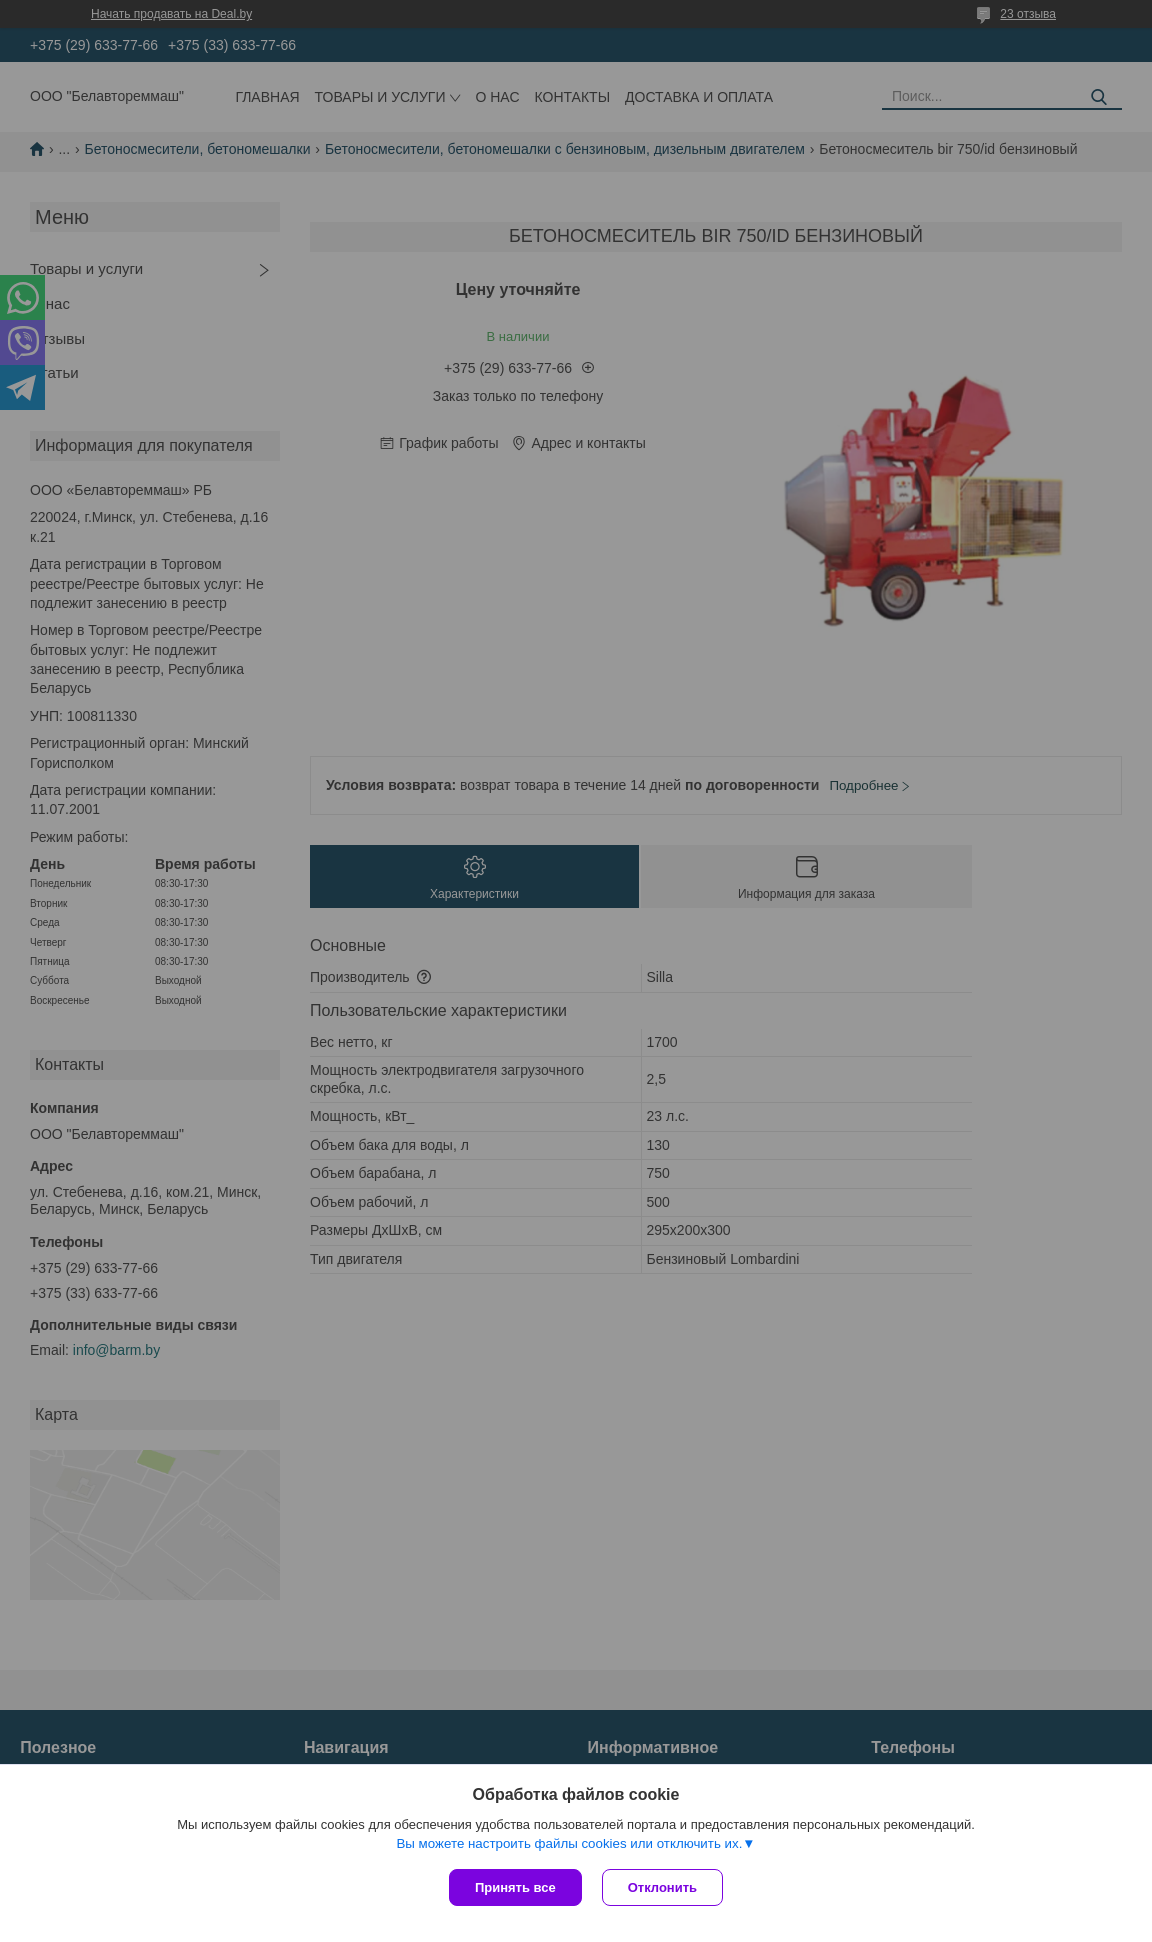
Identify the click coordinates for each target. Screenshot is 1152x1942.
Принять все (515, 1887)
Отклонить (662, 1887)
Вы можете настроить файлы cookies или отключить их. (569, 1843)
